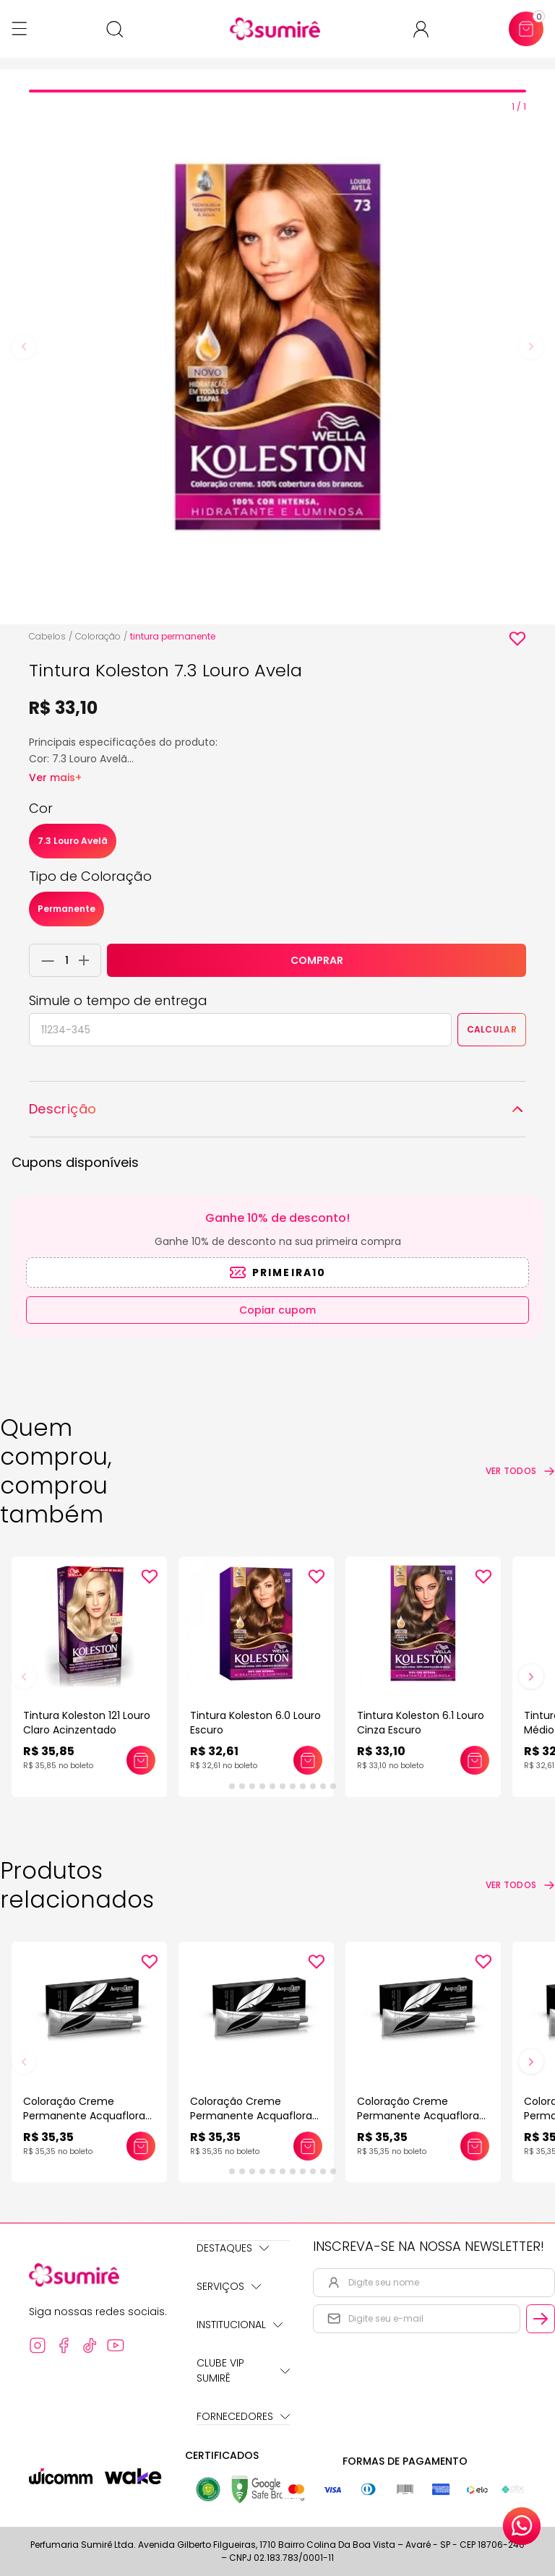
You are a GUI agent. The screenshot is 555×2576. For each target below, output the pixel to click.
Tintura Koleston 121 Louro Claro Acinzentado (86, 1722)
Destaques (233, 2248)
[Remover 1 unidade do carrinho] (44, 960)
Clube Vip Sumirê (243, 2370)
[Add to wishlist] (517, 638)
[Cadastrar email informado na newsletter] (540, 2318)
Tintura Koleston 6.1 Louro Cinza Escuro (420, 1722)
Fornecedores (243, 2416)
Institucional (240, 2324)
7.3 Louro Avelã (73, 841)
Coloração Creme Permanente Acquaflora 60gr (84, 2115)
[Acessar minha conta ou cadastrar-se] (426, 29)
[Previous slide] (24, 347)
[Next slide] (531, 347)
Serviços (229, 2286)
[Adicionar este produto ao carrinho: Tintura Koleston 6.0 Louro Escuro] (307, 1760)
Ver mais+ (55, 777)
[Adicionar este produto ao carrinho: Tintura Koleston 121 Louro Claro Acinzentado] (140, 1760)
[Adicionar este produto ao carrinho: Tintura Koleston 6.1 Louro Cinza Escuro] (474, 1760)
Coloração (98, 636)
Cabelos (47, 636)
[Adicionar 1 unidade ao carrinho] (87, 960)
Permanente (66, 909)
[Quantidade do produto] (67, 960)
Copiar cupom (277, 1310)
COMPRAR (317, 960)
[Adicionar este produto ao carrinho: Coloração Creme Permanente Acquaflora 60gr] (140, 2146)
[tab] (277, 91)
